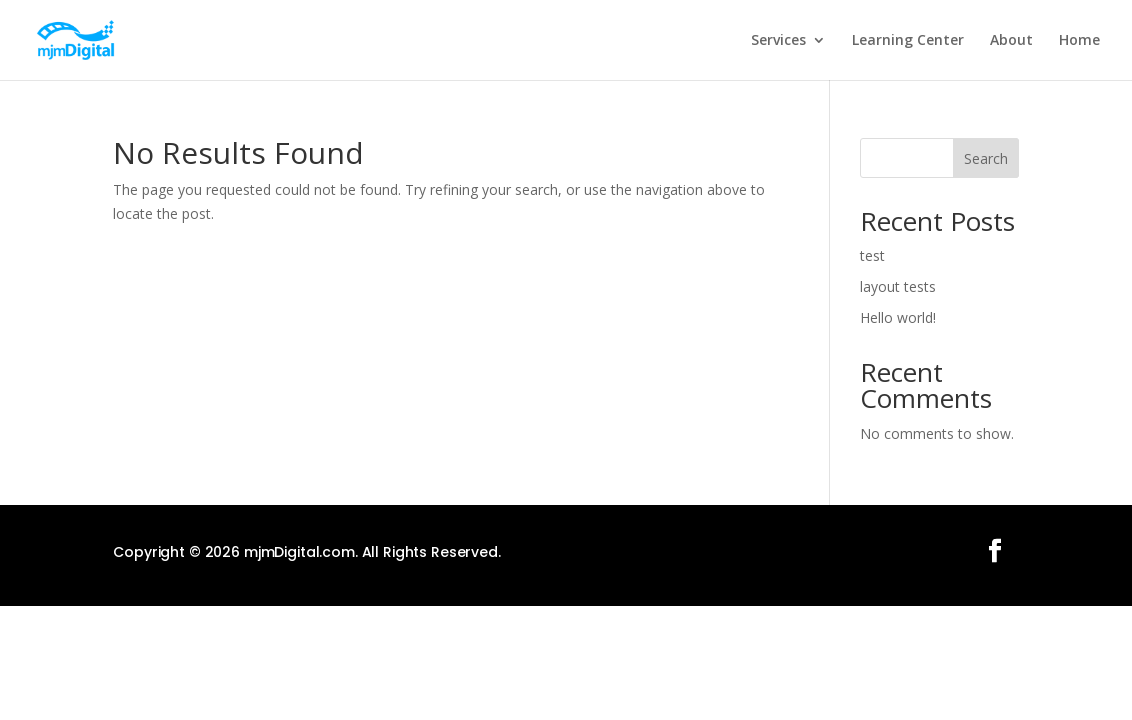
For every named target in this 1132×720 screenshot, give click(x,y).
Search (986, 158)
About (1011, 41)
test (872, 255)
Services (778, 41)
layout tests (898, 286)
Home (1079, 41)
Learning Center (908, 41)
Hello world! (898, 317)
